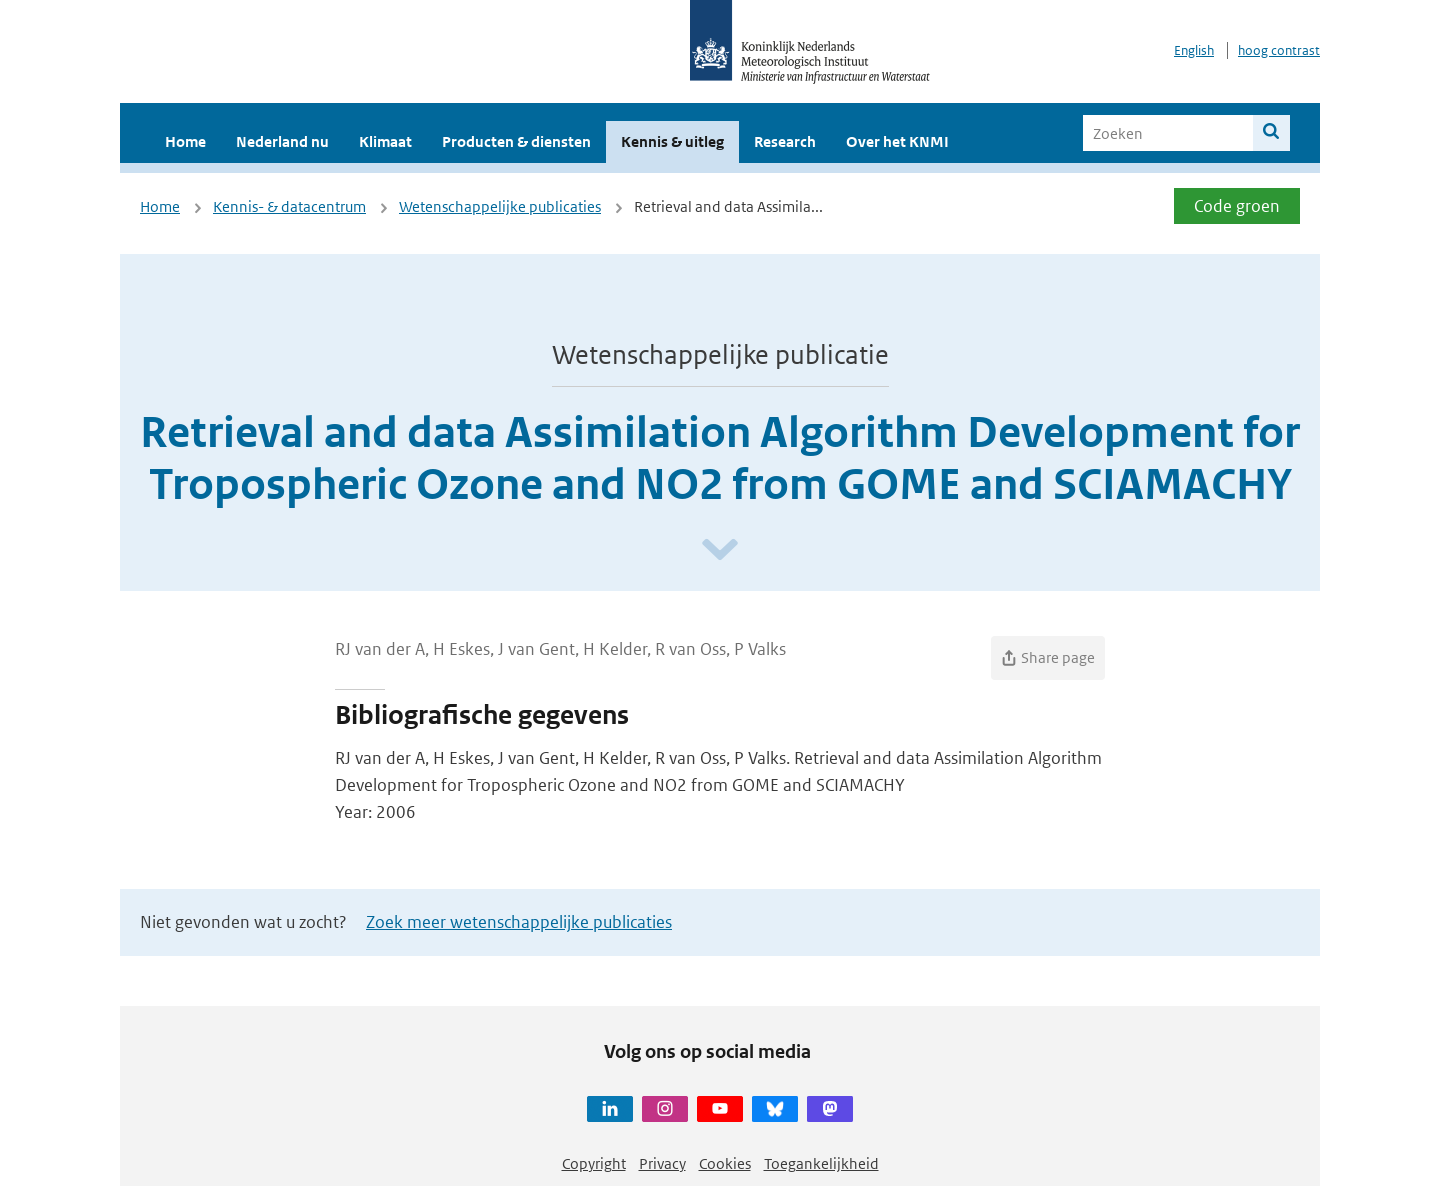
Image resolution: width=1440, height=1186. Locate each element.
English (1194, 50)
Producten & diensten (516, 141)
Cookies (725, 1163)
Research (785, 141)
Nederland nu (282, 141)
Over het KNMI (897, 141)
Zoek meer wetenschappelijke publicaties (519, 922)
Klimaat (385, 141)
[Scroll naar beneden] (720, 550)
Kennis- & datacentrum (289, 206)
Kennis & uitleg (672, 141)
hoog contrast (1279, 50)
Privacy (662, 1163)
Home (185, 141)
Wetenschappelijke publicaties (500, 206)
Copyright (594, 1163)
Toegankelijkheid (821, 1163)
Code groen (1237, 206)
